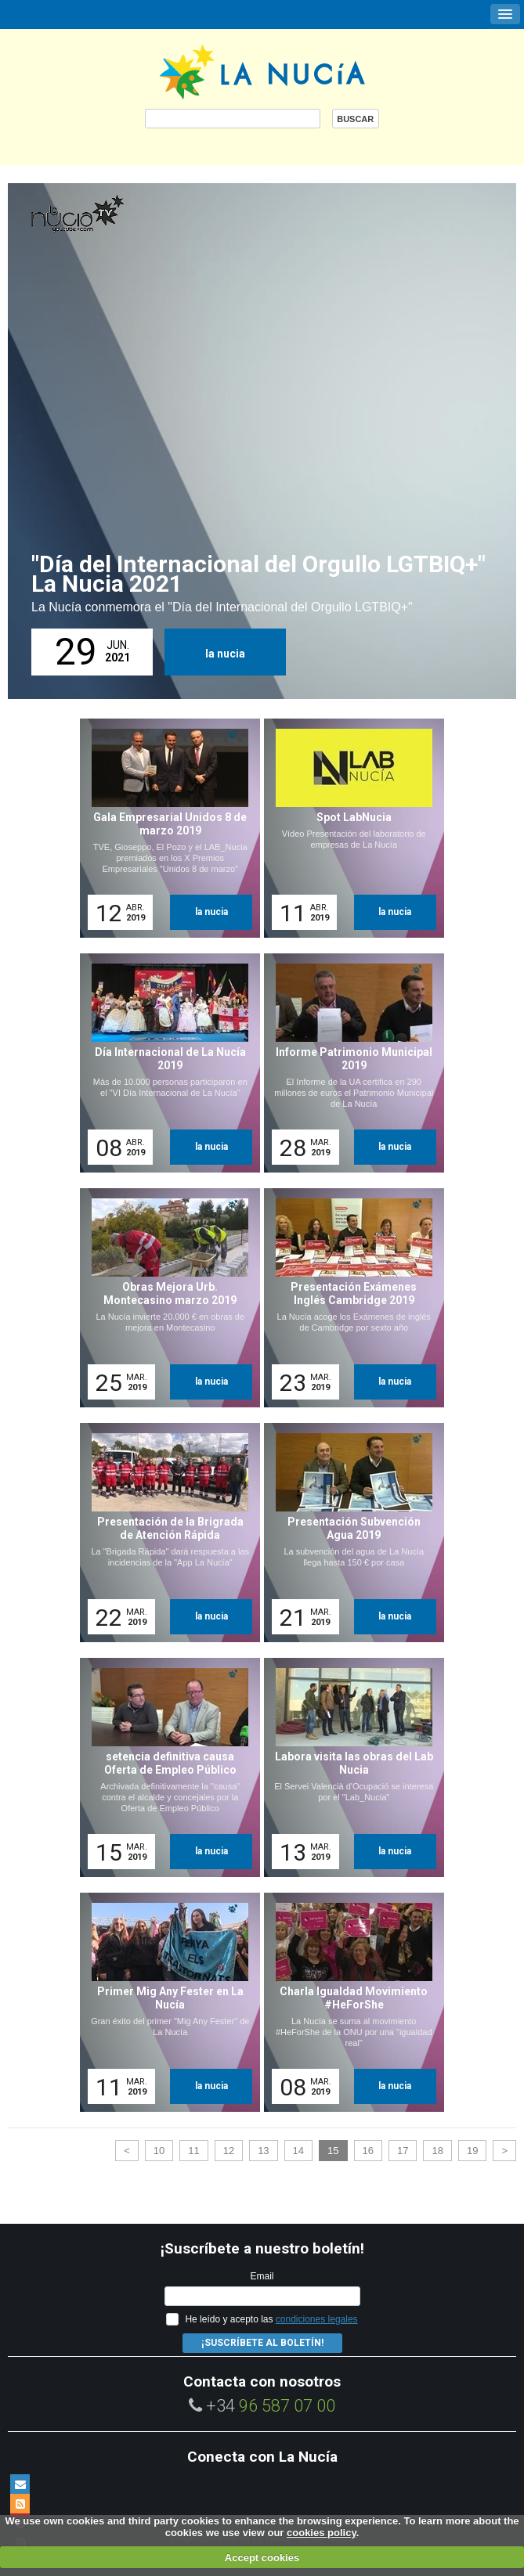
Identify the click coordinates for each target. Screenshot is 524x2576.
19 (472, 2150)
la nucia (225, 653)
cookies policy (321, 2532)
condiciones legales (317, 2319)
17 (402, 2150)
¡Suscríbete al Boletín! (262, 2342)
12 (228, 2150)
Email (261, 2276)
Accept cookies (262, 2557)
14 (298, 2150)
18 (437, 2150)
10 (159, 2150)
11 (193, 2150)
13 (263, 2150)
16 (368, 2150)
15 (332, 2150)
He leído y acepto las (271, 2319)
